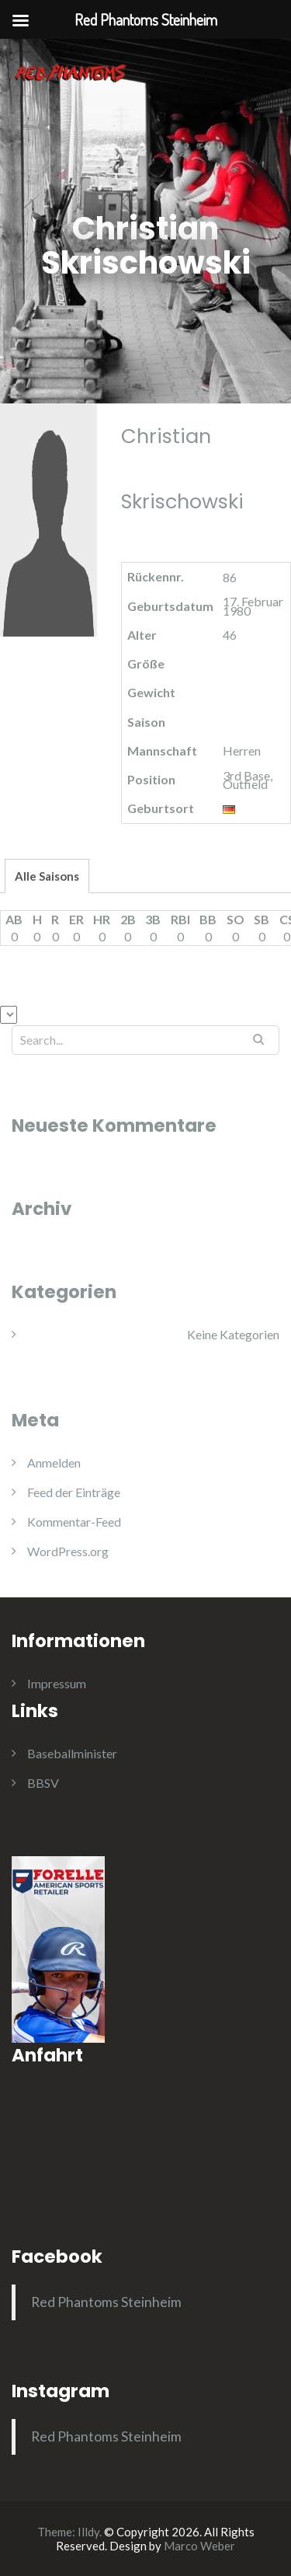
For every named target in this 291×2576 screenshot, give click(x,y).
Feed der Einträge (73, 1492)
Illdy (88, 2532)
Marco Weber (199, 2546)
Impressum (56, 1683)
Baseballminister (72, 1753)
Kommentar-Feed (74, 1521)
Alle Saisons (47, 876)
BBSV (43, 1782)
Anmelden (54, 1462)
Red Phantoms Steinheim (106, 2302)
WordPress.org (68, 1551)
